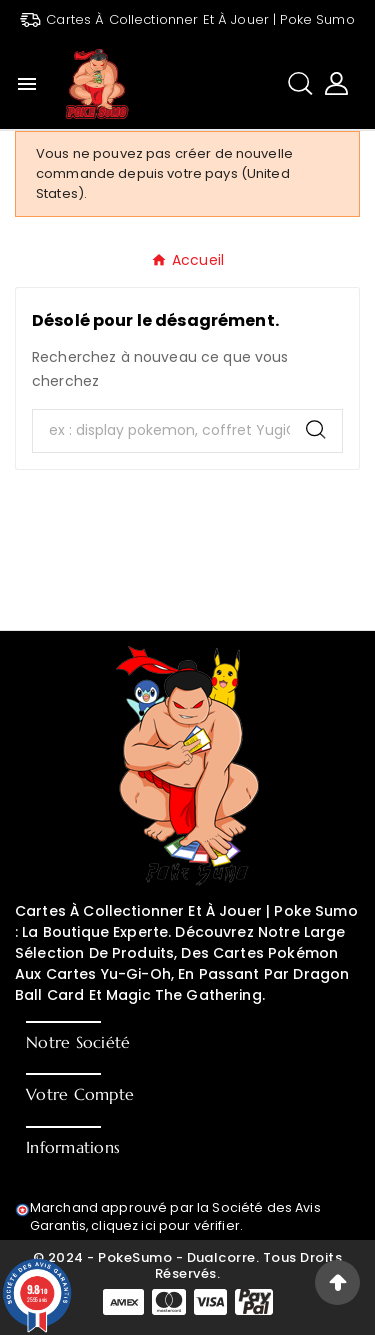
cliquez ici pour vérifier (165, 1225)
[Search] (316, 429)
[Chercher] (161, 431)
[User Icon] (336, 83)
